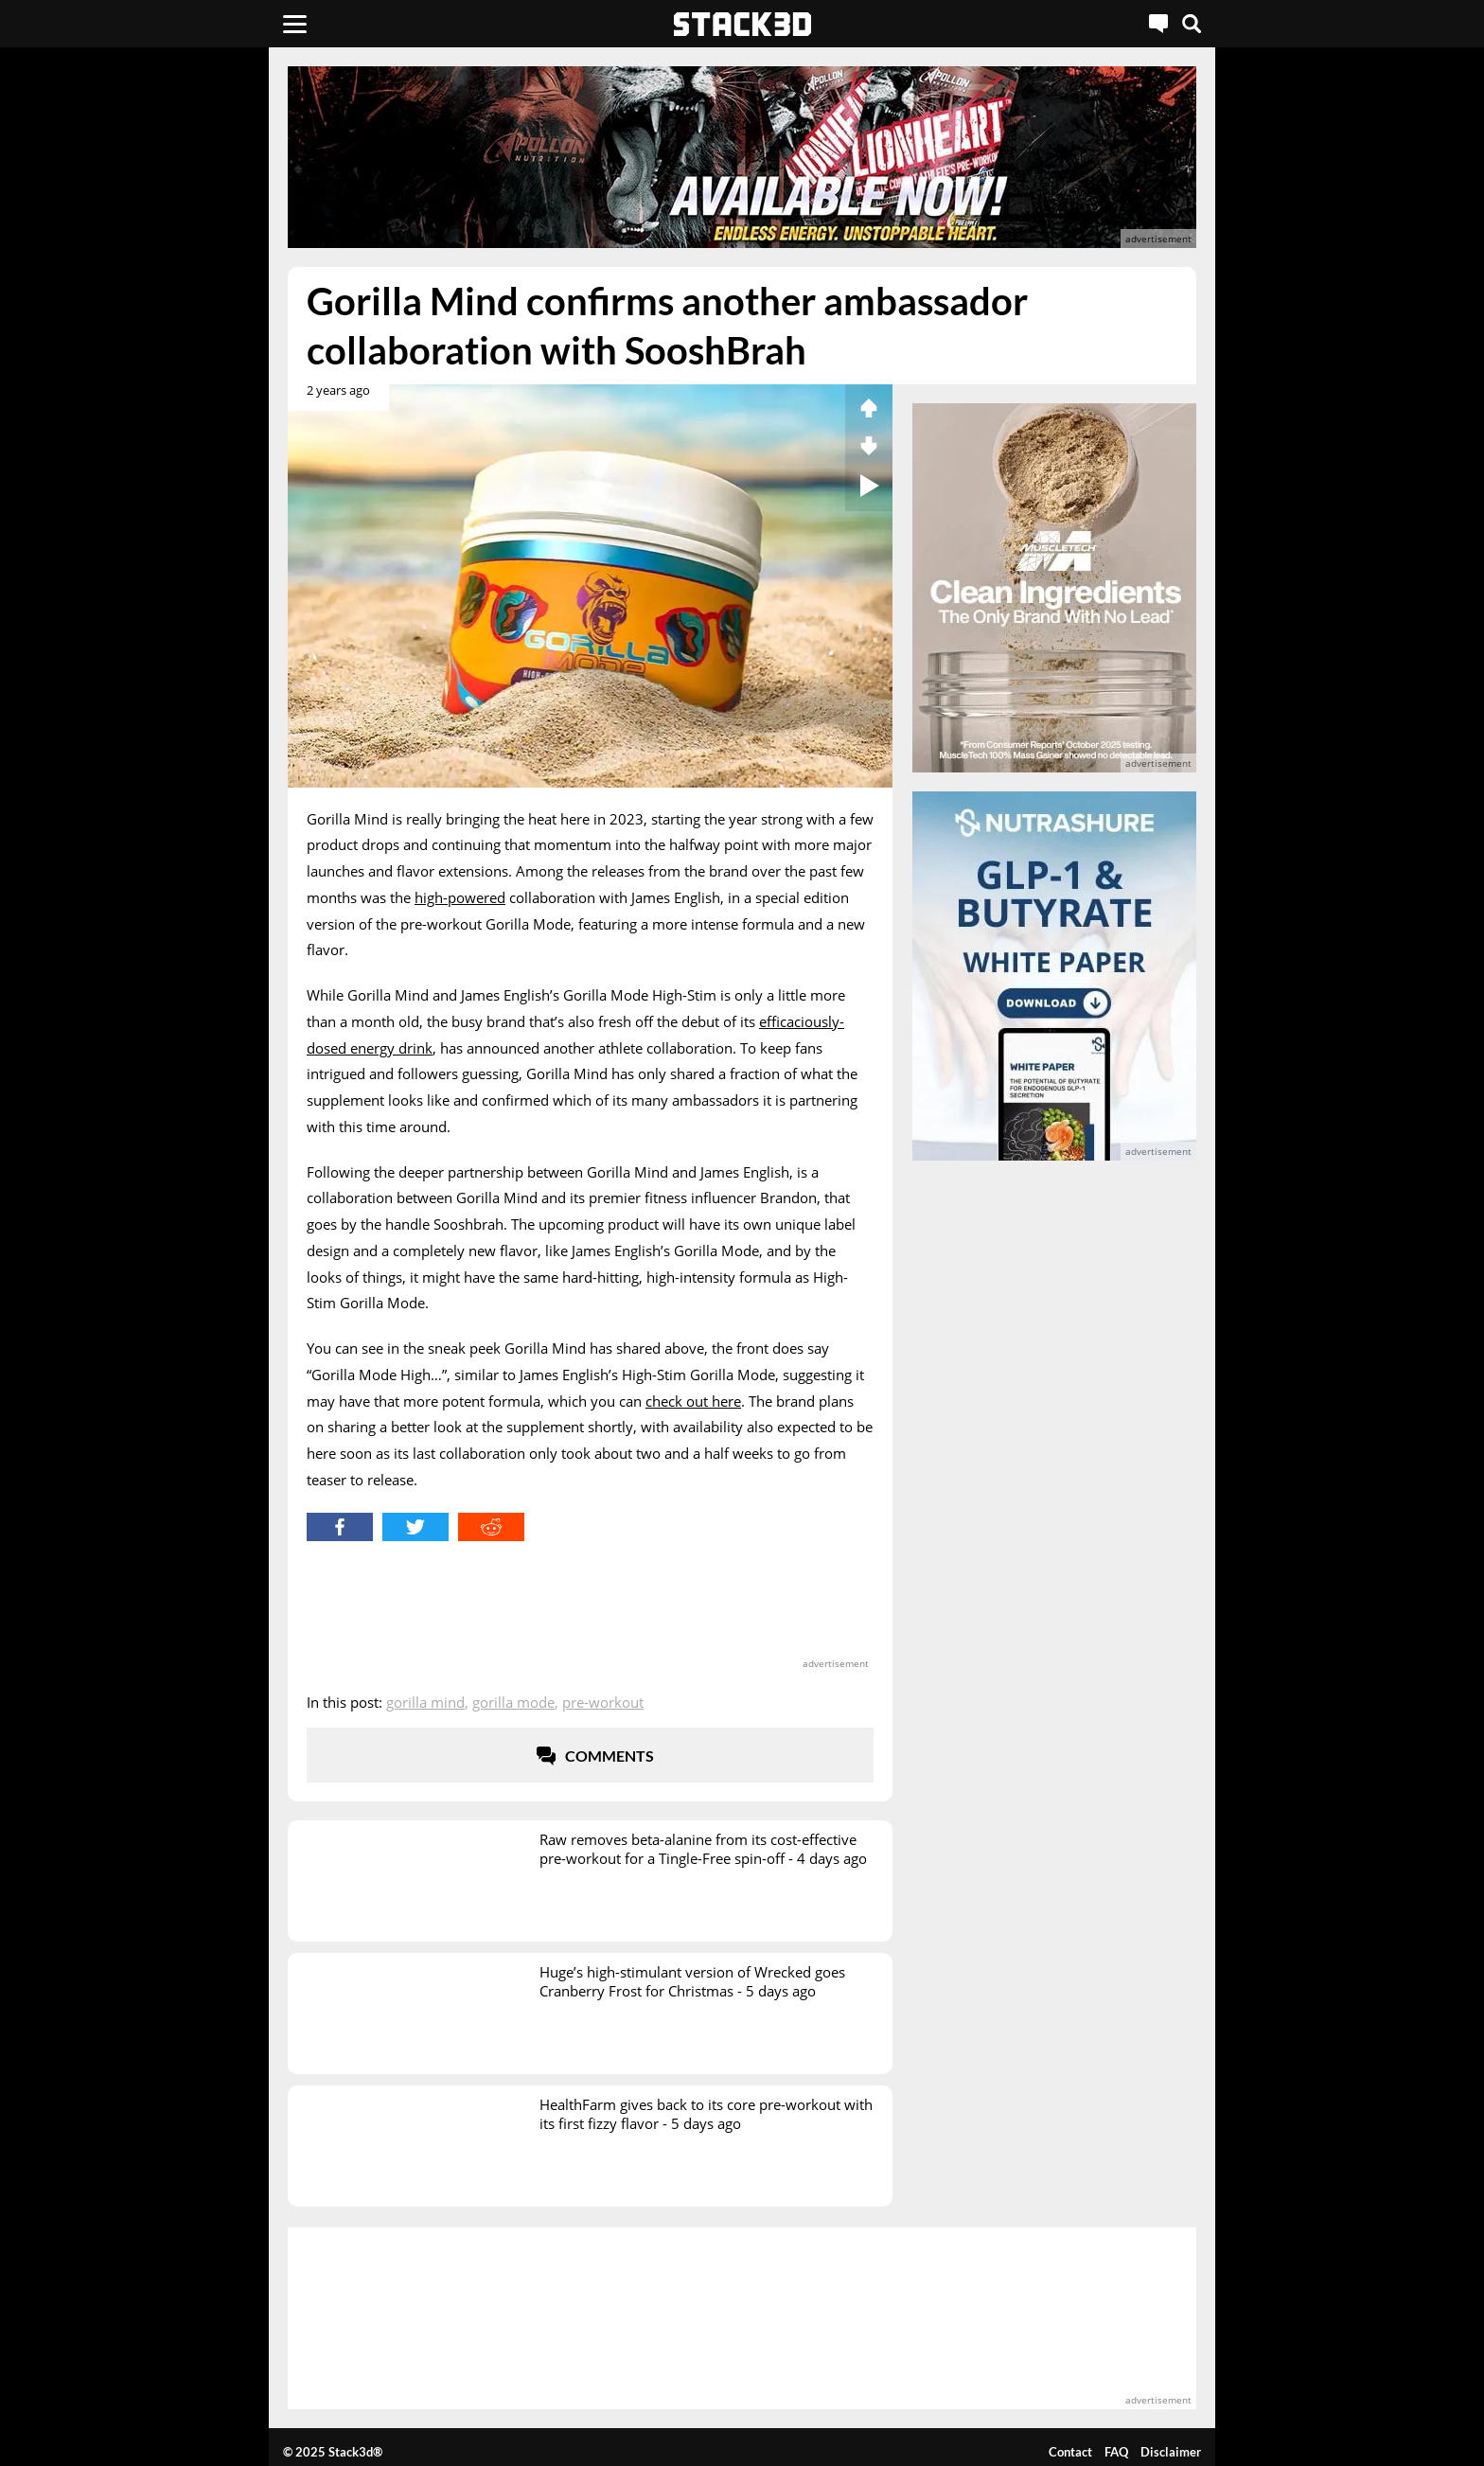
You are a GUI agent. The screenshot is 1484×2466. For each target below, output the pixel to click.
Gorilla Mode (513, 1702)
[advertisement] (150, 421)
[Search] (1191, 23)
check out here (693, 1401)
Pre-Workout (603, 1702)
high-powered (460, 897)
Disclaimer (1170, 2451)
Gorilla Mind (425, 1702)
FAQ (1116, 2451)
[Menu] (295, 23)
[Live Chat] (1158, 23)
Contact (1070, 2451)
